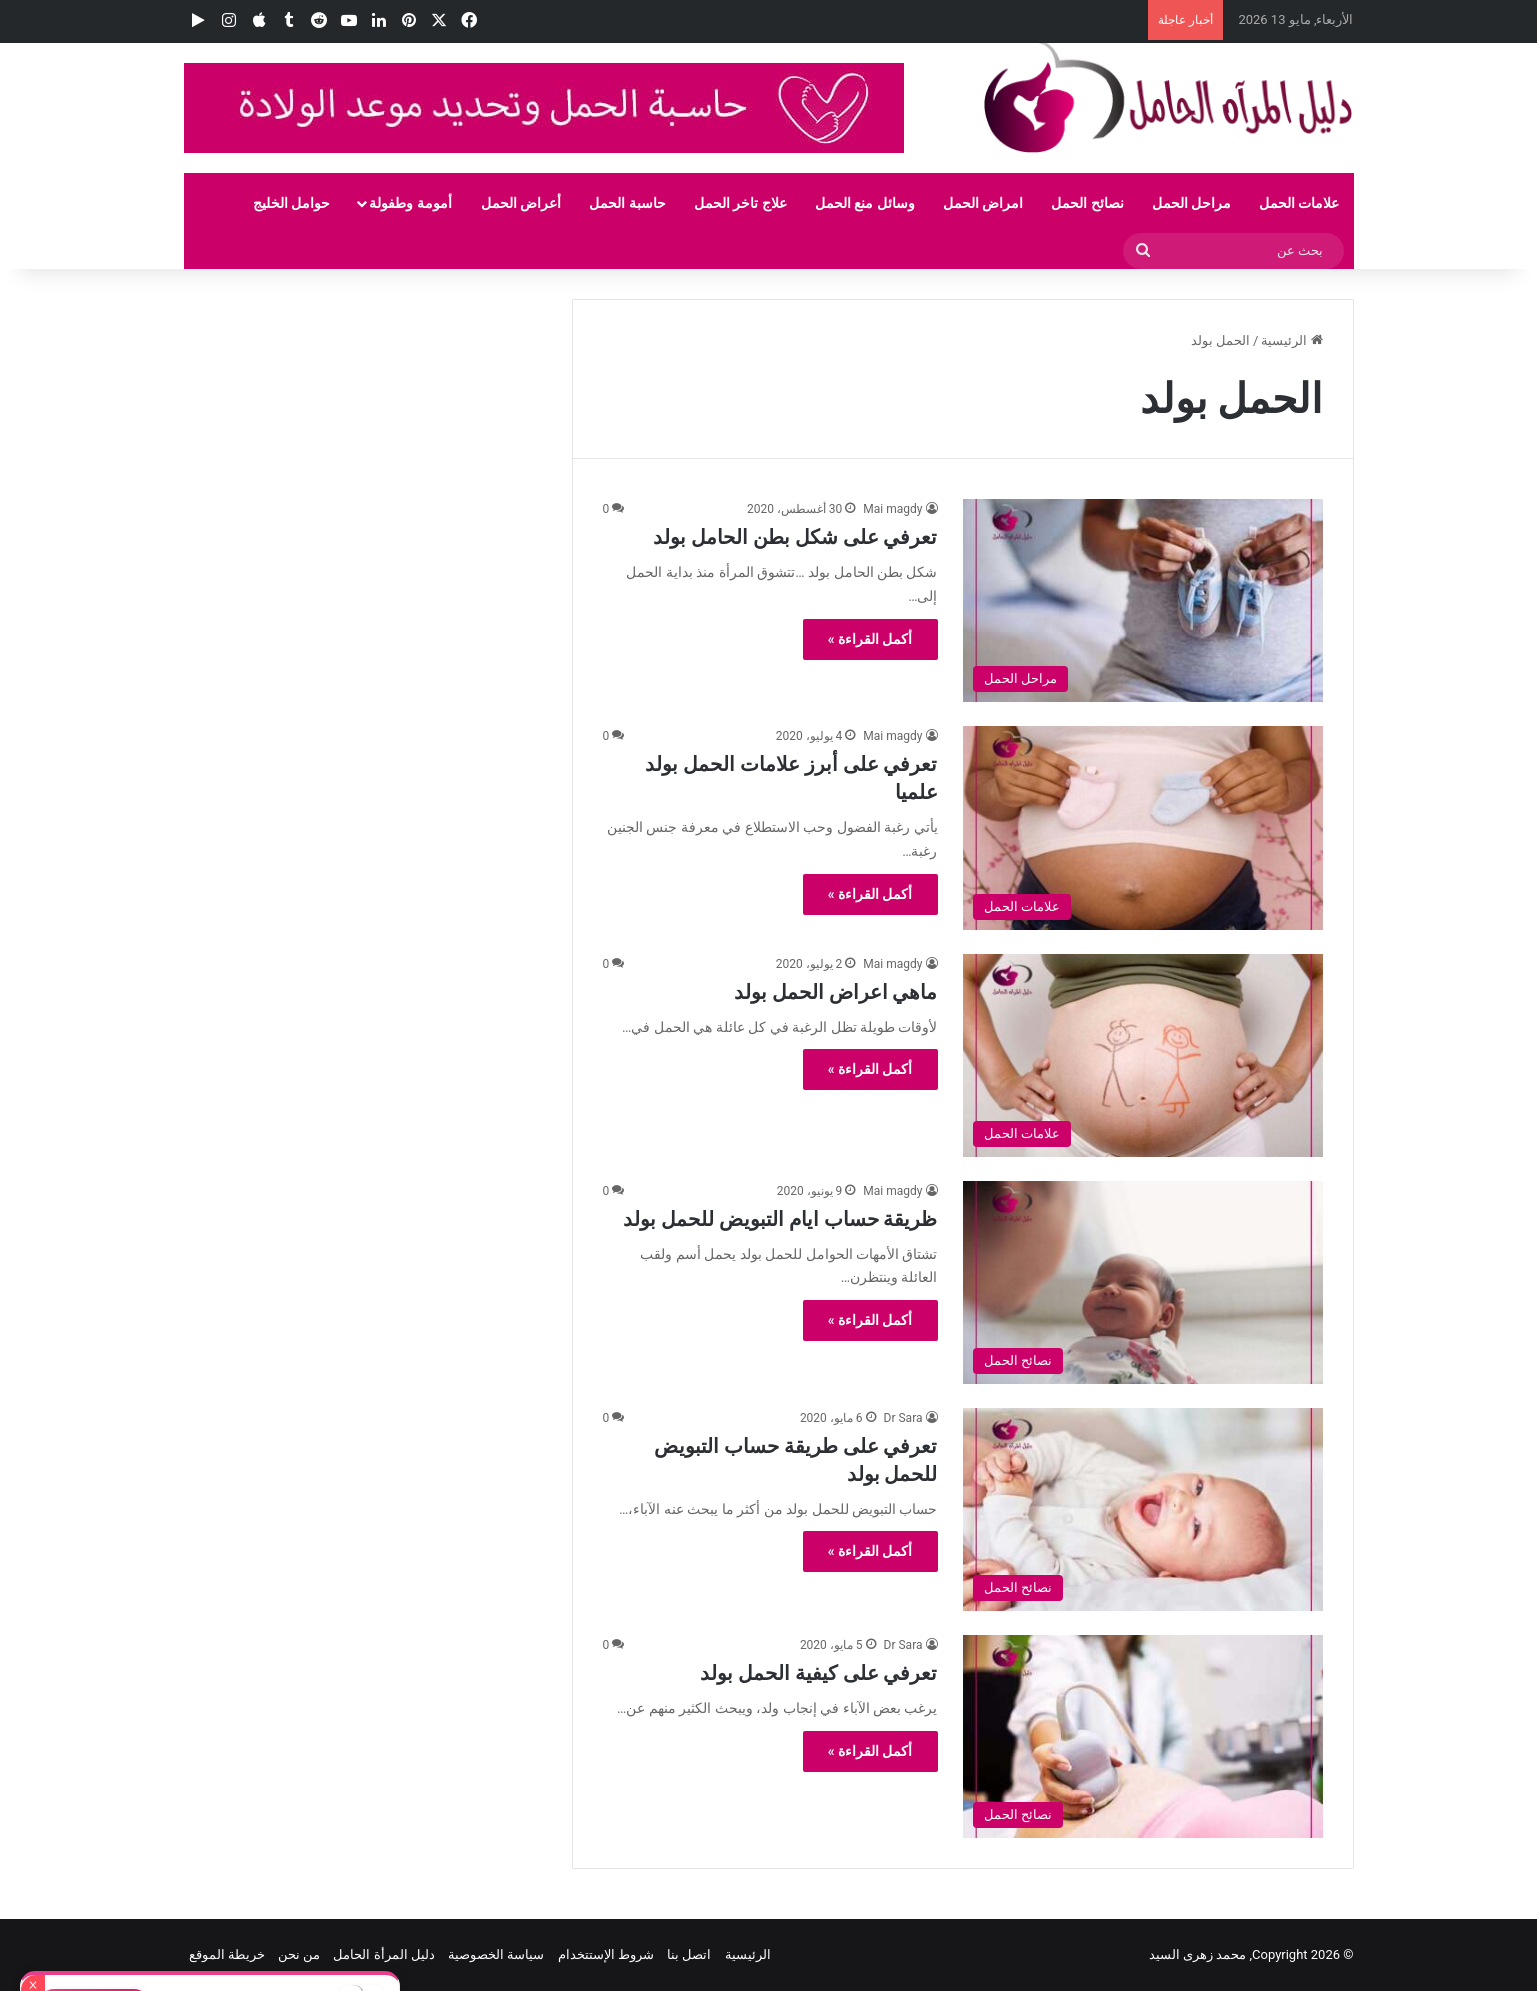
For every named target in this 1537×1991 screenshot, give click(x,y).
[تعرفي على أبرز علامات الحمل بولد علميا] (1143, 827)
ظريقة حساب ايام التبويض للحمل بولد (780, 1219)
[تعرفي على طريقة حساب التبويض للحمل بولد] (1143, 1509)
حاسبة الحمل (627, 203)
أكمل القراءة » (870, 639)
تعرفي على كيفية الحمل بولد (819, 1673)
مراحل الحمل (1191, 203)
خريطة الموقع (227, 1954)
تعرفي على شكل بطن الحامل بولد (795, 537)
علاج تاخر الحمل (740, 203)
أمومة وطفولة (410, 203)
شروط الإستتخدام (606, 1954)
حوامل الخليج (291, 203)
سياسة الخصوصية (496, 1954)
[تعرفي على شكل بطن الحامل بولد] (1143, 600)
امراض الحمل (983, 203)
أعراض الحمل (521, 203)
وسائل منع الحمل (865, 203)
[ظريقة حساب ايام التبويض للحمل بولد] (1143, 1282)
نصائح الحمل (1087, 203)
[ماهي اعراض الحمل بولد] (1143, 1055)
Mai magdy (892, 509)
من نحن (299, 1954)
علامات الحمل (1299, 203)
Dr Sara (903, 1418)
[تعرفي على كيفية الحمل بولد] (1143, 1736)
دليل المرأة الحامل (383, 1954)
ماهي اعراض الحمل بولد (836, 992)
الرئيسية (1291, 340)
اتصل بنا (689, 1954)
